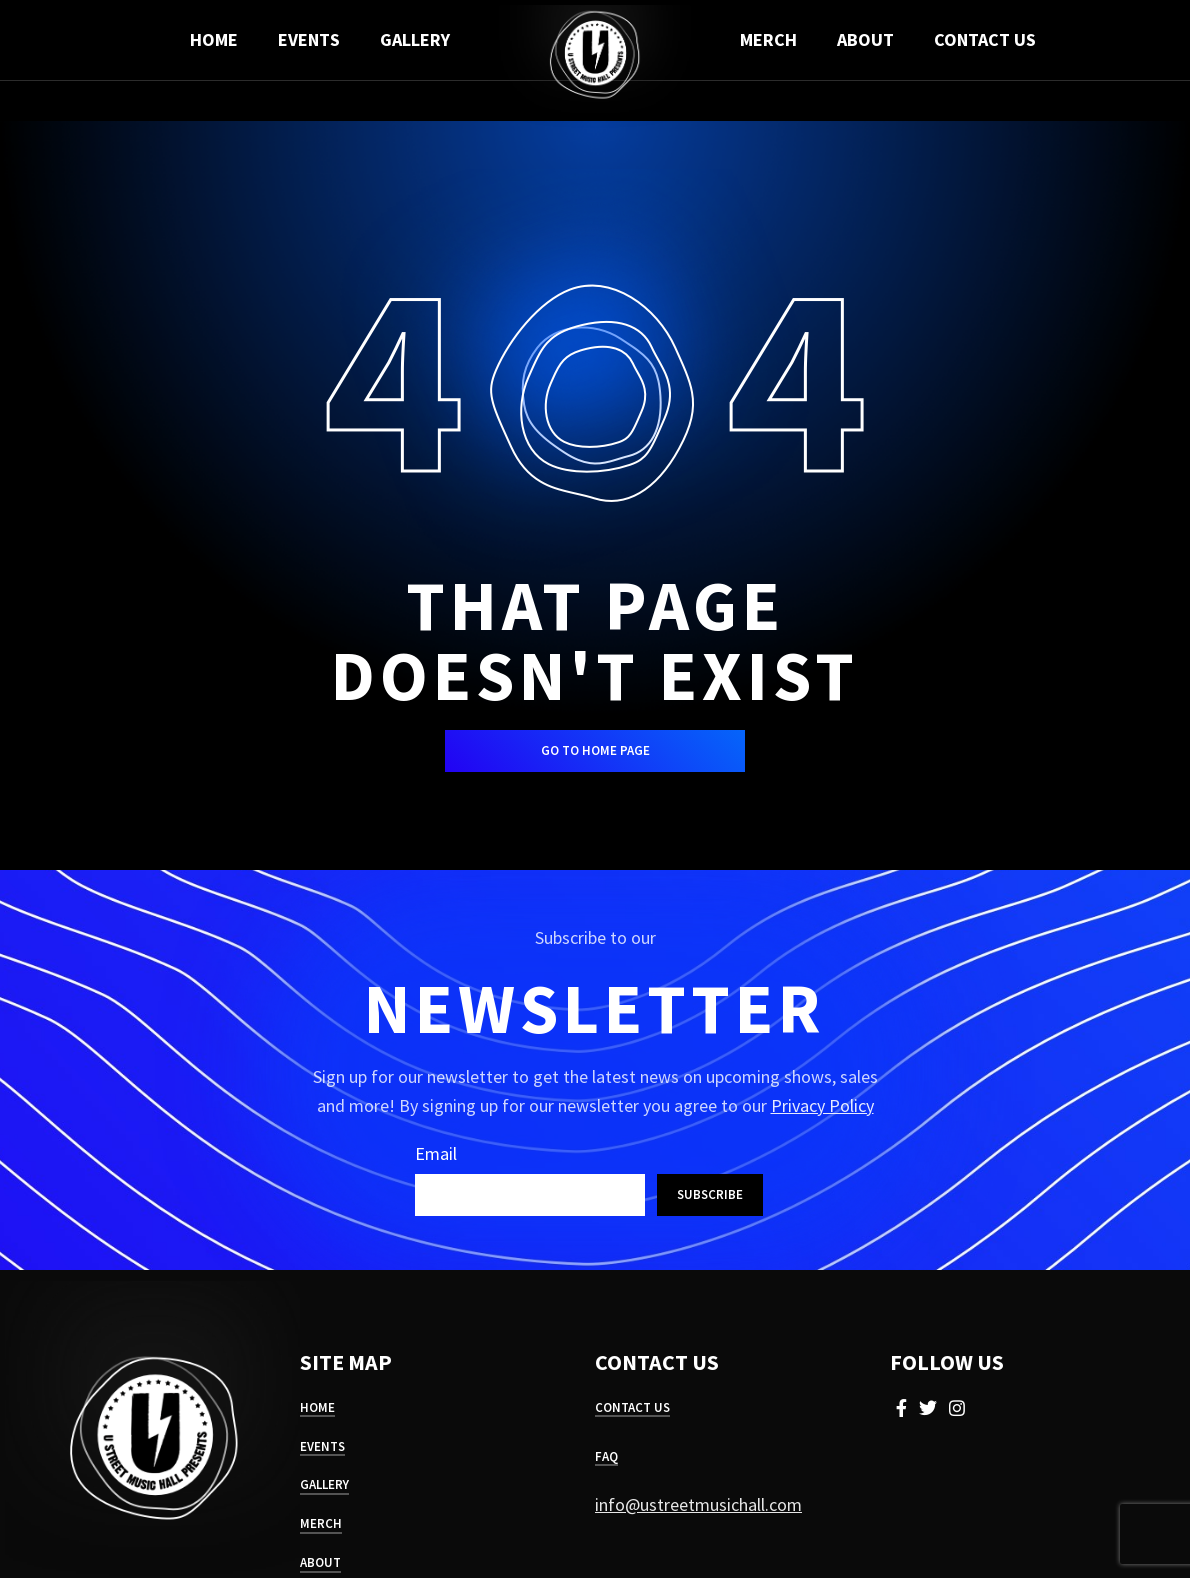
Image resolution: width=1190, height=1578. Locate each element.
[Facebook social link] (901, 1408)
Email (436, 1153)
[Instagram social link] (957, 1408)
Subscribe (710, 1194)
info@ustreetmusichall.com (698, 1504)
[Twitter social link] (928, 1408)
